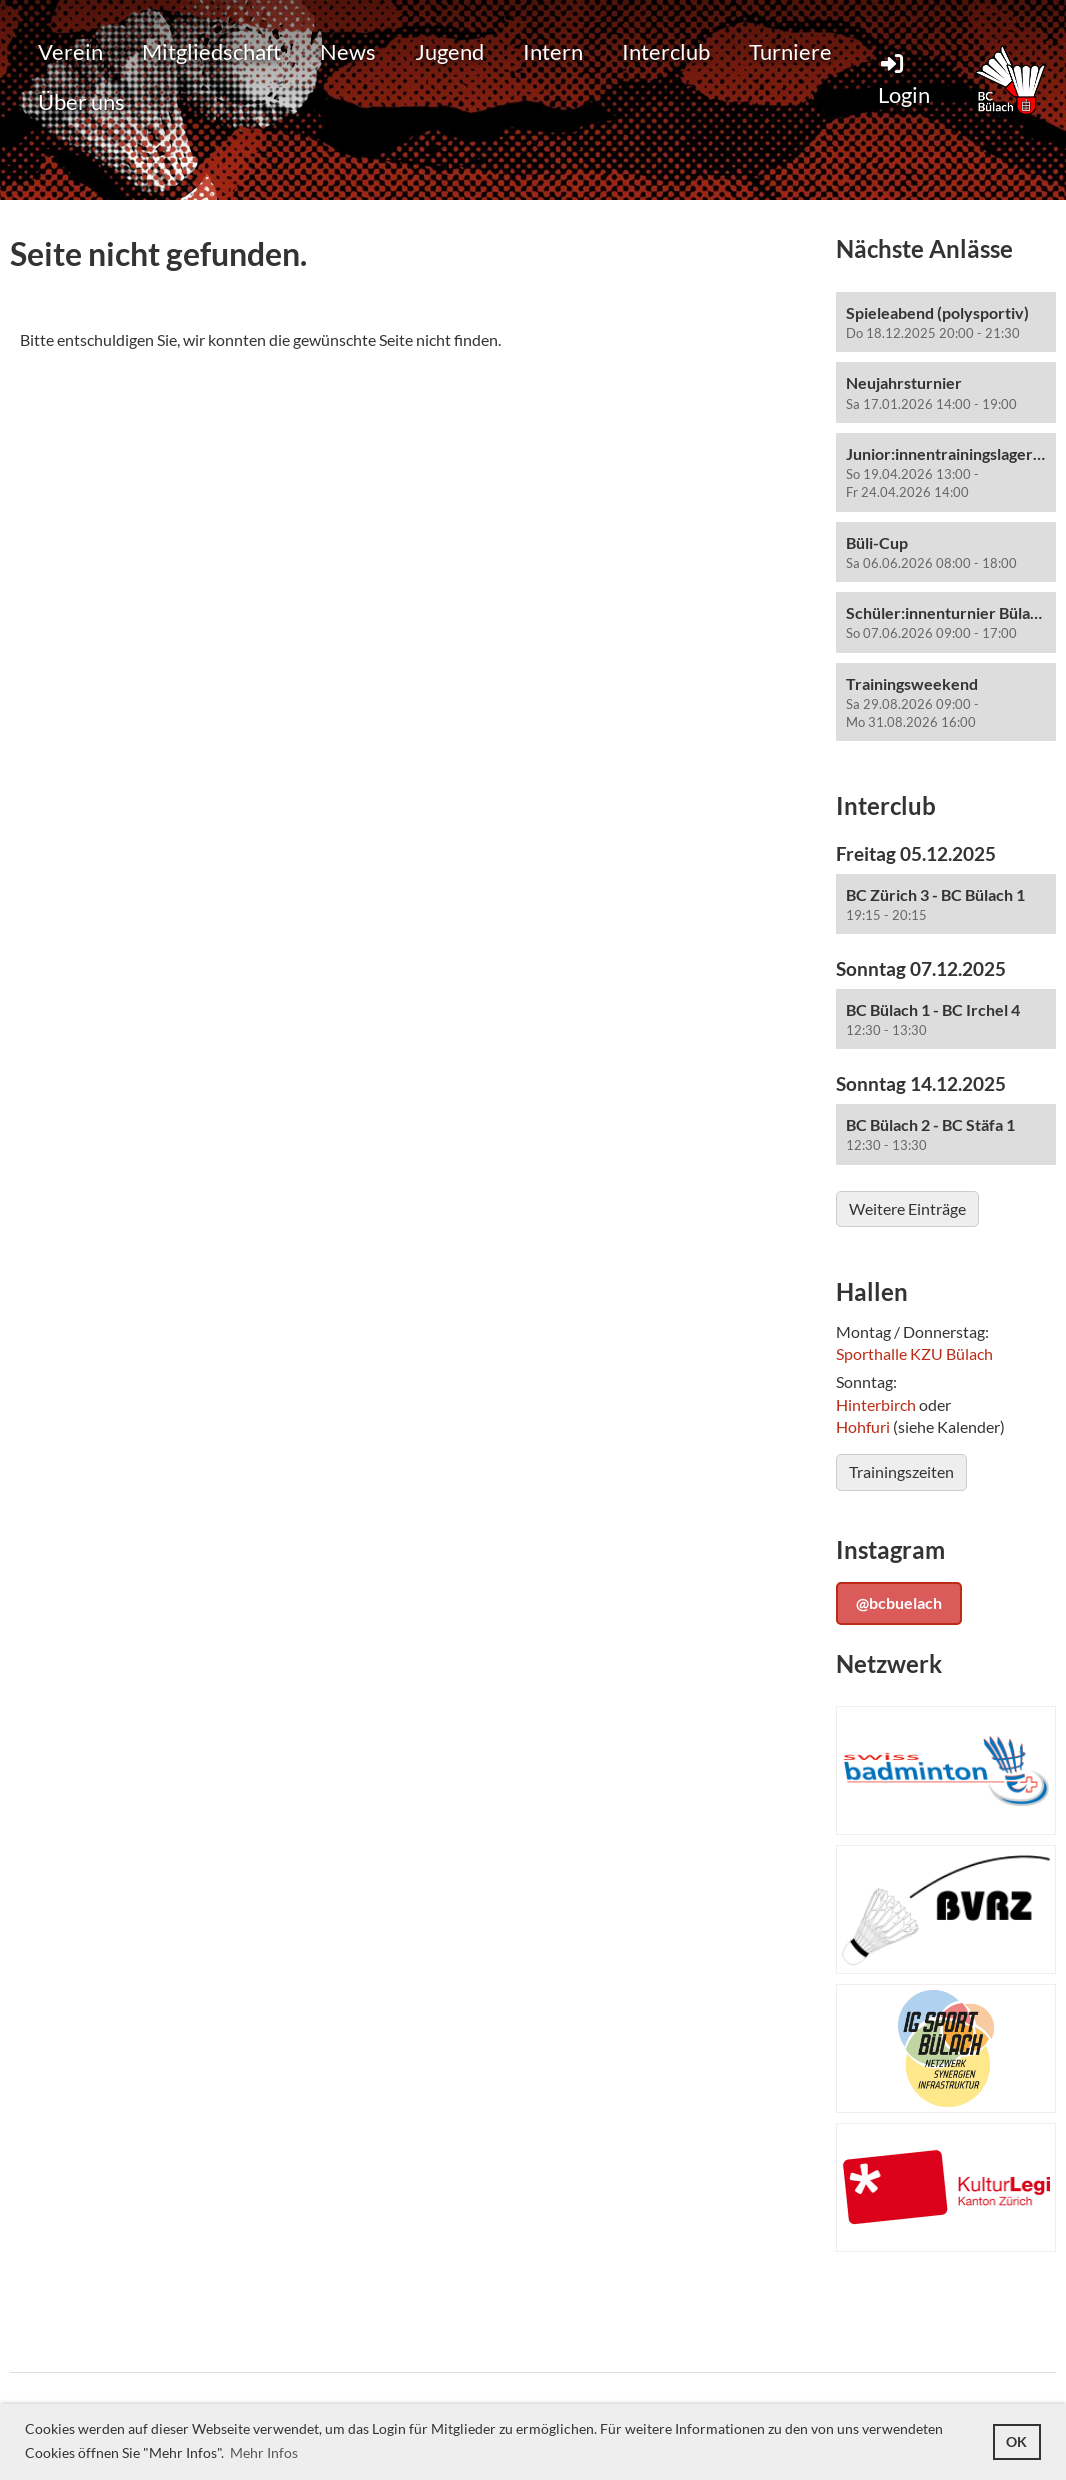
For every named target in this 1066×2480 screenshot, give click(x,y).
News (348, 51)
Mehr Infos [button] (264, 2452)
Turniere (790, 51)
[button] (946, 322)
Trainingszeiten (901, 1471)
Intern (553, 51)
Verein (70, 51)
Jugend (449, 51)
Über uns (81, 101)
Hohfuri (863, 1426)
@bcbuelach (899, 1602)
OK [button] (1016, 2441)
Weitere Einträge (907, 1208)
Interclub (666, 51)
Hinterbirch (876, 1404)
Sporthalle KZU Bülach (914, 1353)
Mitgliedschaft (211, 51)
